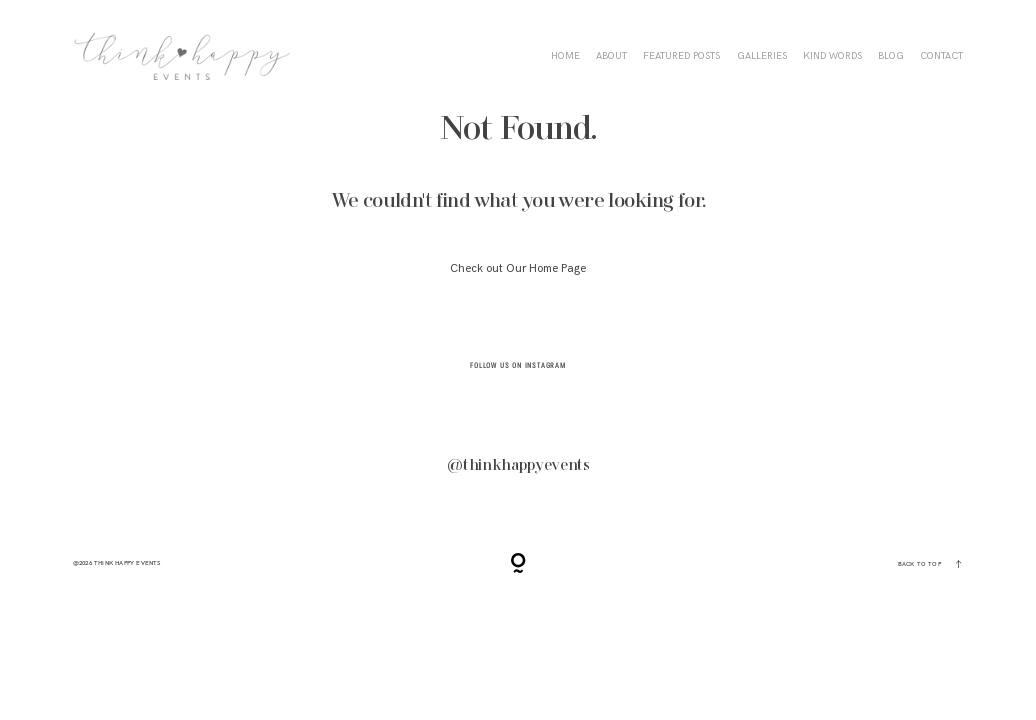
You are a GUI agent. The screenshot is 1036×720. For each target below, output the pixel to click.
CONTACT (941, 56)
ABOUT (611, 56)
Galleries (762, 56)
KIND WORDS (832, 56)
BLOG (891, 56)
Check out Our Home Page (518, 268)
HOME (565, 56)
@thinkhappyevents (518, 466)
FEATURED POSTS (681, 56)
